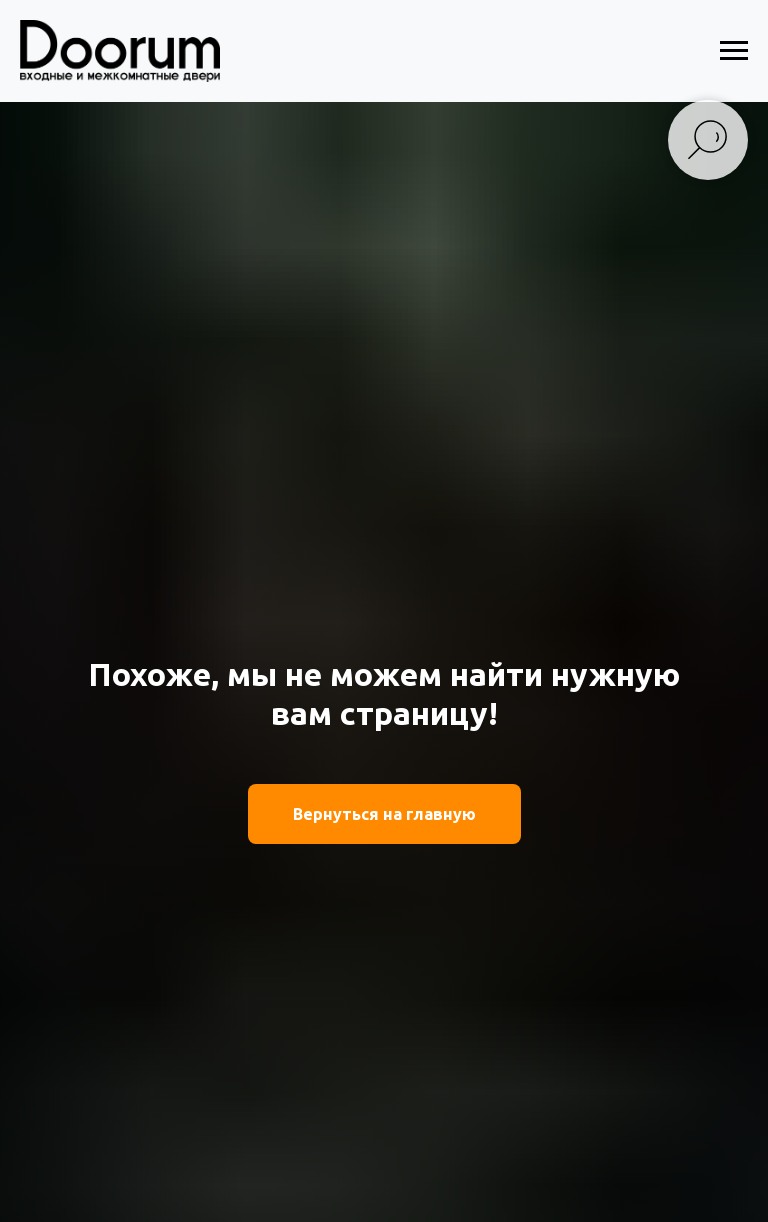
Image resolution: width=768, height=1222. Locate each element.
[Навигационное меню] (734, 51)
